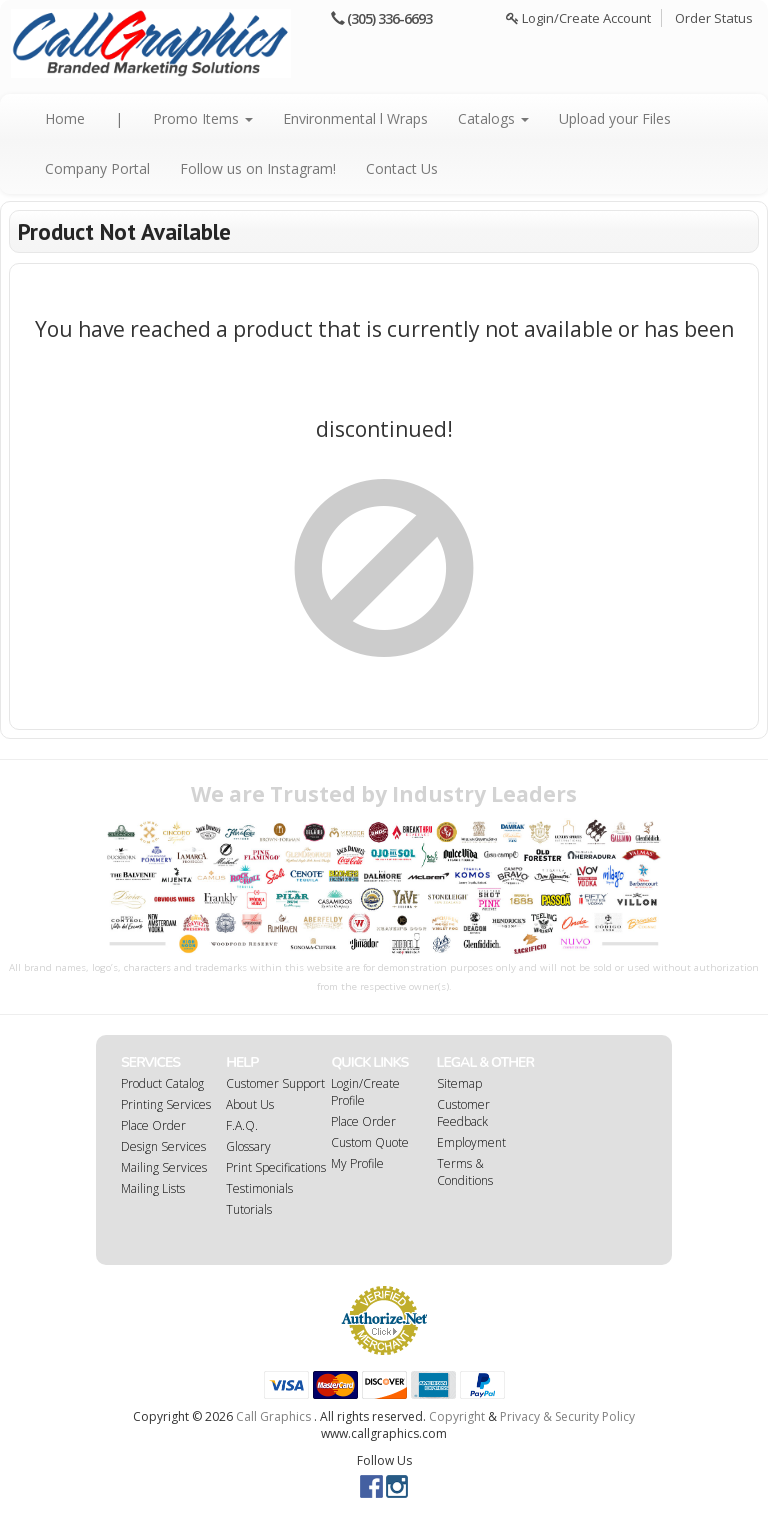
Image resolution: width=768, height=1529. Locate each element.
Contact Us (402, 168)
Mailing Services (164, 1167)
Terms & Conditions (465, 1172)
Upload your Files (615, 118)
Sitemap (459, 1083)
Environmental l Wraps (355, 118)
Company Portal (97, 168)
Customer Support (275, 1083)
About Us (250, 1104)
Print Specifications (276, 1167)
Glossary (248, 1146)
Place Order (153, 1125)
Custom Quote (370, 1142)
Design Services (163, 1146)
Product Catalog (162, 1083)
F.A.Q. (242, 1125)
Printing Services (166, 1104)
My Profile (357, 1163)
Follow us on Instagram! (258, 168)
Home (65, 118)
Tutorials (249, 1209)
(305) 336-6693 (389, 18)
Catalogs (493, 118)
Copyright (457, 1416)
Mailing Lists (153, 1188)
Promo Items (203, 118)
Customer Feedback (463, 1113)
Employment (471, 1142)
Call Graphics (273, 1416)
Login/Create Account (578, 18)
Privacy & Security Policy (567, 1416)
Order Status (714, 18)
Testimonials (259, 1188)
